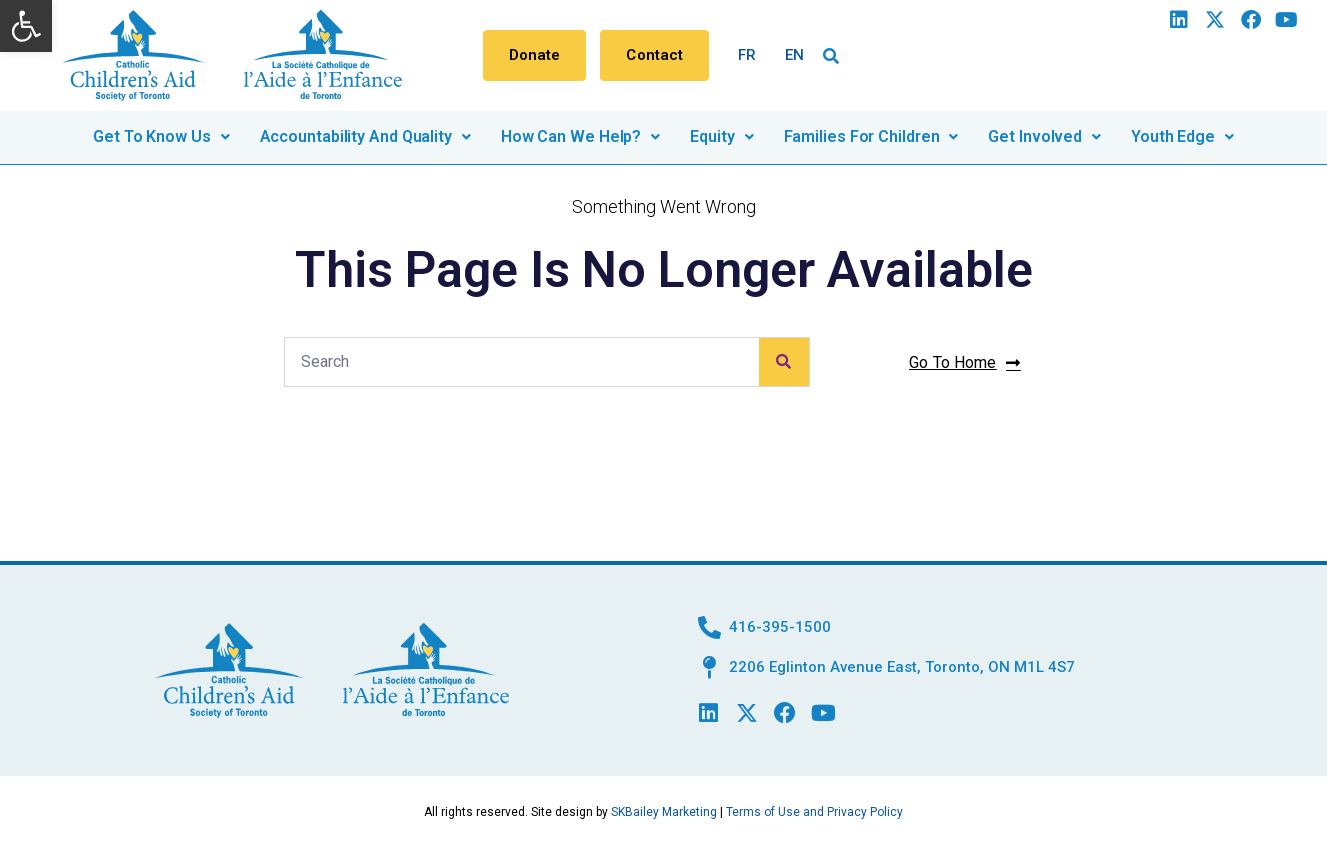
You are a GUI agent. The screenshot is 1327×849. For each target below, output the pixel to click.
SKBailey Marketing (664, 812)
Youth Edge (1182, 136)
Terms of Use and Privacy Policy (814, 812)
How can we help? (580, 136)
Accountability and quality (365, 136)
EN (794, 55)
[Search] (784, 362)
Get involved (1044, 136)
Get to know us (161, 136)
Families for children (871, 136)
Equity (721, 136)
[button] (26, 26)
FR (747, 55)
